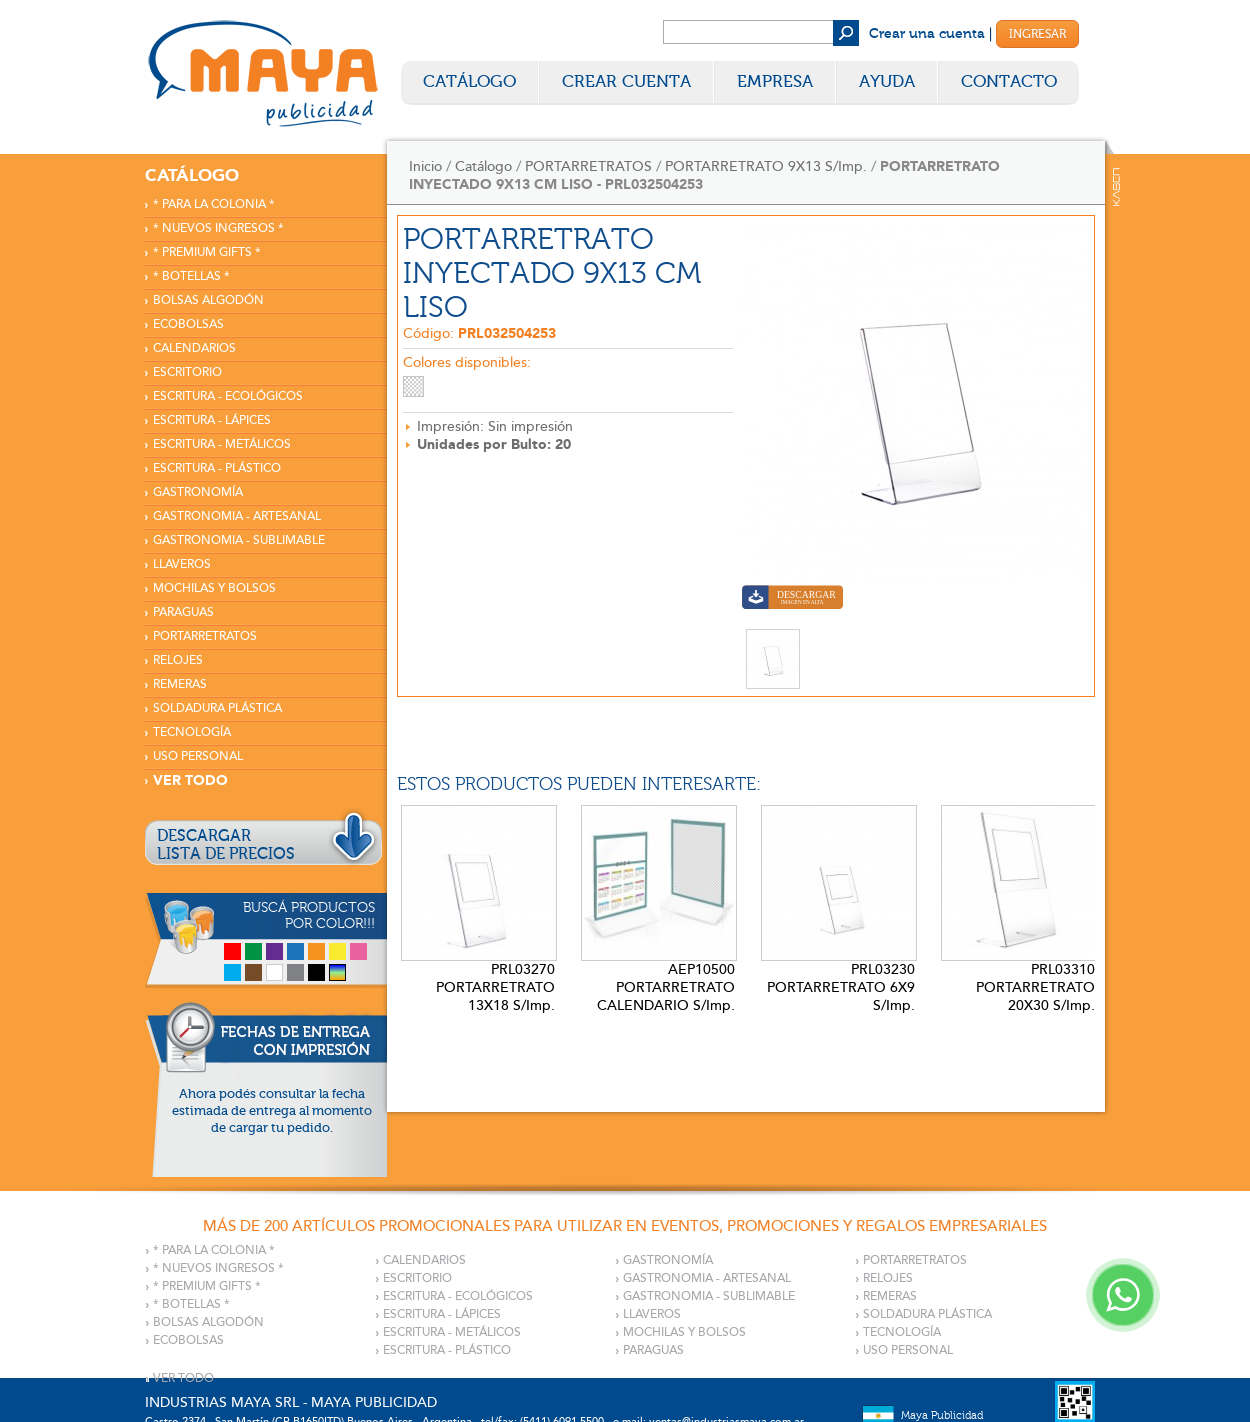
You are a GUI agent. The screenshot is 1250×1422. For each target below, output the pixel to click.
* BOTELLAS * (191, 276)
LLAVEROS (182, 564)
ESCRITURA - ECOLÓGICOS (228, 396)
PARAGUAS (183, 612)
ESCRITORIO (187, 372)
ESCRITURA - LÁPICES (212, 420)
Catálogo (469, 81)
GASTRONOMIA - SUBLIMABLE (239, 540)
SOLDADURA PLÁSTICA (217, 708)
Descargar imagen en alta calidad (792, 599)
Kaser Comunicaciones (1116, 187)
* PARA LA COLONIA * (214, 204)
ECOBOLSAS (188, 324)
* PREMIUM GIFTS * (207, 252)
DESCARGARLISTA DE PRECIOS (226, 845)
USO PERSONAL (198, 756)
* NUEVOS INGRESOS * (218, 228)
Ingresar (1037, 34)
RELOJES (178, 660)
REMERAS (180, 684)
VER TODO (190, 780)
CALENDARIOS (194, 348)
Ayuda (887, 81)
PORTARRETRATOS (205, 636)
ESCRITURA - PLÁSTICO (217, 468)
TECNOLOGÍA (192, 732)
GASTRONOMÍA (198, 492)
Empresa (775, 81)
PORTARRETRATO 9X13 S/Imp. (766, 166)
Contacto (1009, 81)
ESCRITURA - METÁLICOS (222, 444)
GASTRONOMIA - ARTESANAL (237, 516)
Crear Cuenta (626, 81)
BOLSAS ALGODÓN (208, 300)
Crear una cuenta (927, 34)
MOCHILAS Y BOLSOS (214, 588)
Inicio (425, 166)
